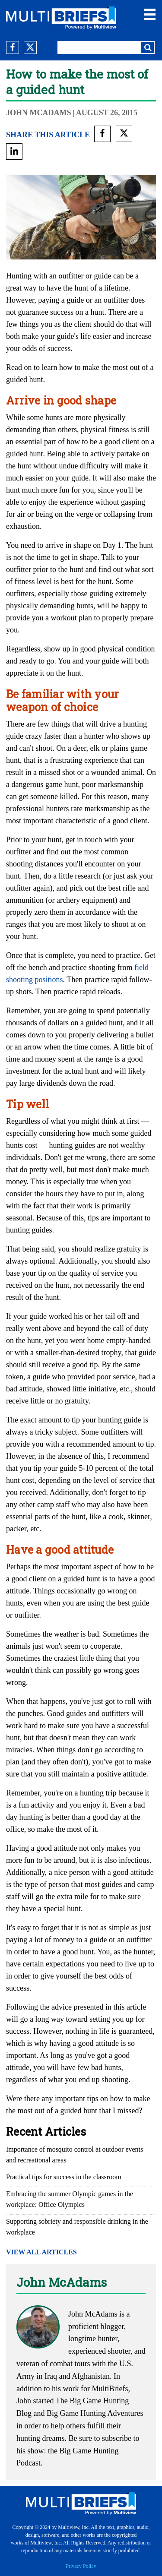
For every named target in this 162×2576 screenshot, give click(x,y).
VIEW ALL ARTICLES (41, 2252)
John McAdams (38, 112)
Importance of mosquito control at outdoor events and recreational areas (74, 2155)
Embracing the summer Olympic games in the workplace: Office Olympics (69, 2199)
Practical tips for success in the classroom (63, 2177)
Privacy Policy (81, 2566)
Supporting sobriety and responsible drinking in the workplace (77, 2227)
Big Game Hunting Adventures (95, 2413)
